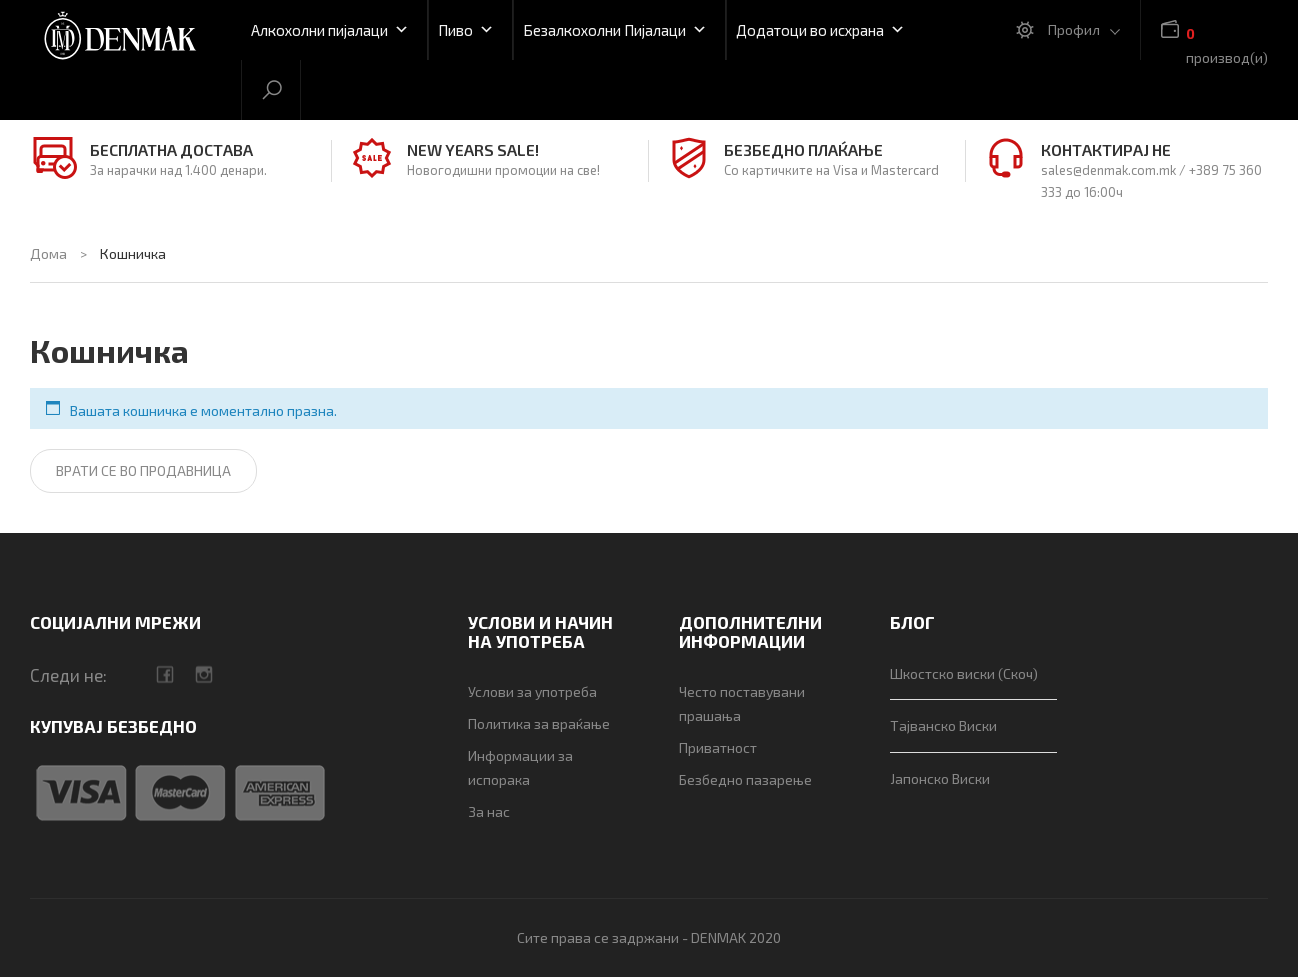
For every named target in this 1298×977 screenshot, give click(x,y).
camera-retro (203, 674)
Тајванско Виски (943, 725)
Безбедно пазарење (745, 779)
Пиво (466, 30)
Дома (48, 253)
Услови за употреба (532, 691)
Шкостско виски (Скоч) (964, 673)
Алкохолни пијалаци (330, 30)
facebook (164, 674)
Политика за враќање (539, 723)
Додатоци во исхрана (820, 30)
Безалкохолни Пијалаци (615, 30)
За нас (489, 811)
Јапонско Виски (940, 778)
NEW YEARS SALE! (473, 149)
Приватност (718, 747)
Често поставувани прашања (742, 703)
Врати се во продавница (143, 470)
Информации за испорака (520, 767)
